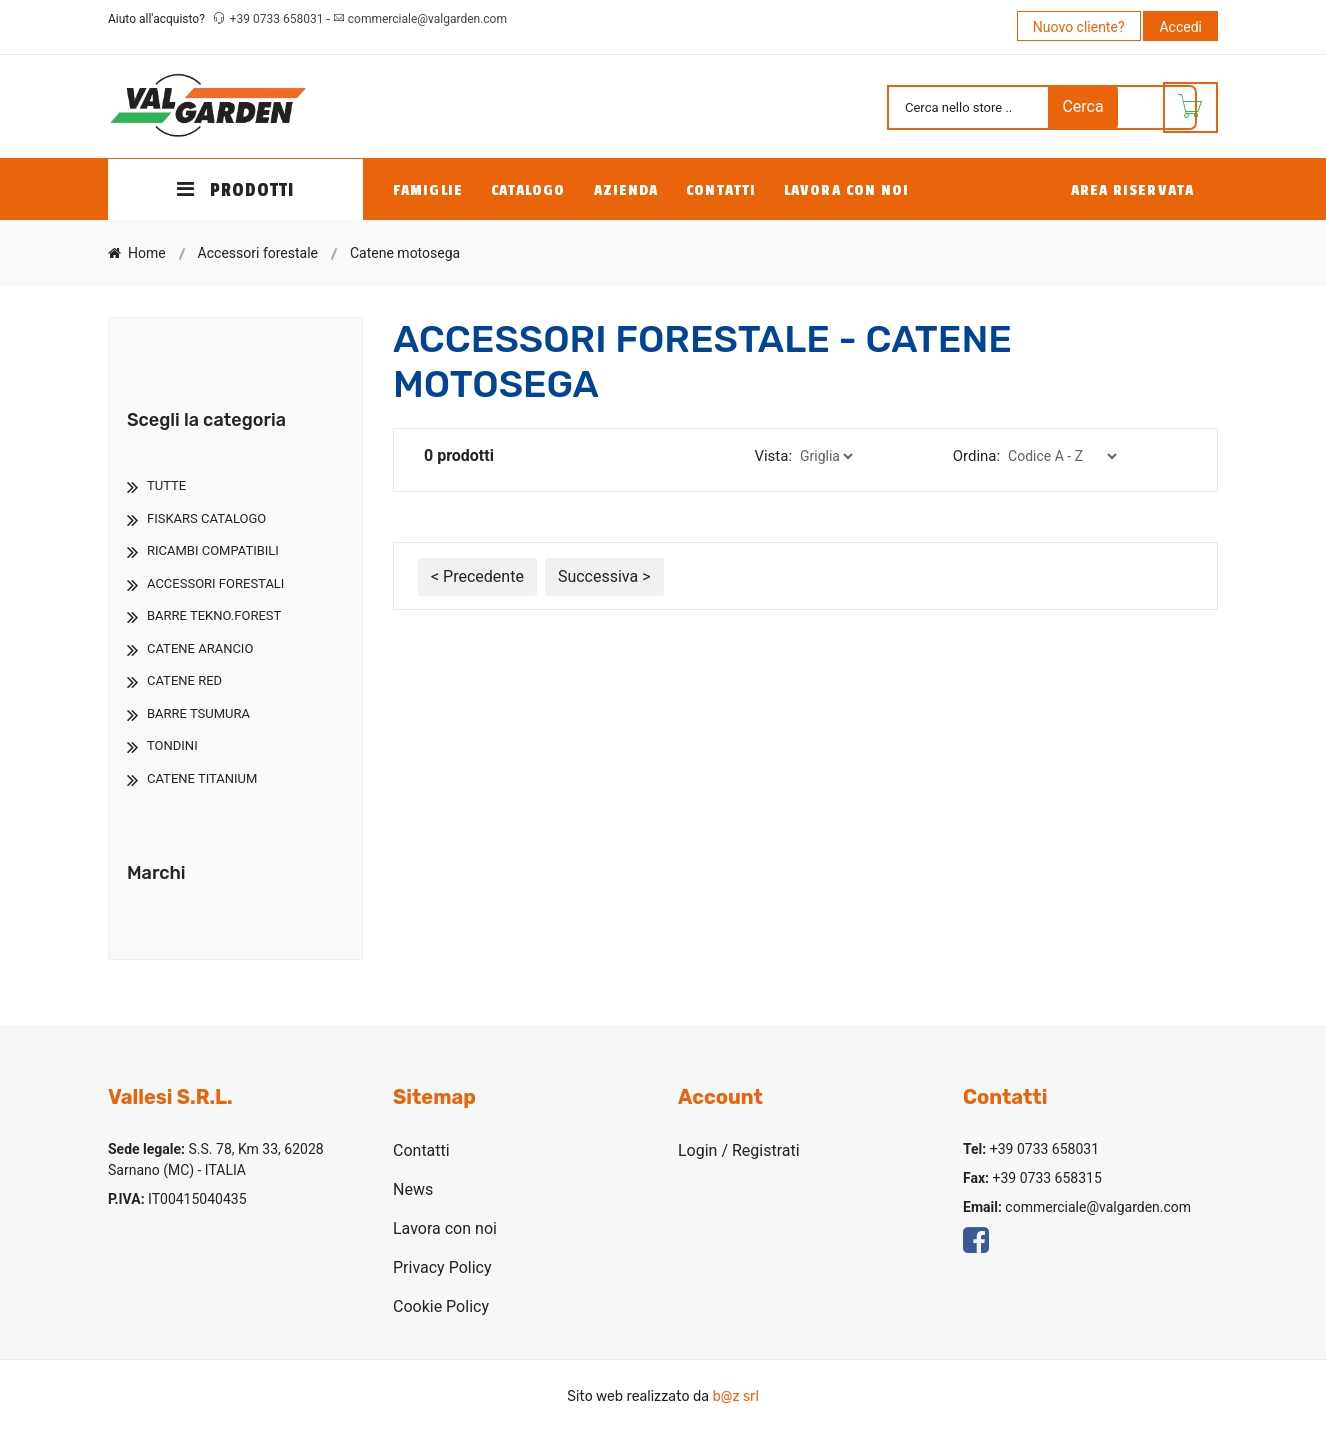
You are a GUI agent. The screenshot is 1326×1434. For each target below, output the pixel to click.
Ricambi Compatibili (213, 550)
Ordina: (976, 456)
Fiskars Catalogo (206, 518)
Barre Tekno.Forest (214, 615)
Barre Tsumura (198, 713)
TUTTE (166, 485)
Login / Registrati (739, 1150)
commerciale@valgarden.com (427, 19)
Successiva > (604, 576)
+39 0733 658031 (278, 19)
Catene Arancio (200, 648)
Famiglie (428, 190)
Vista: (773, 456)
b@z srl (735, 1396)
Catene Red (184, 680)
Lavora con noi (846, 190)
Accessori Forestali (215, 583)
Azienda (626, 190)
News (413, 1189)
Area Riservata (1132, 190)
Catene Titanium (202, 778)
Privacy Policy (442, 1267)
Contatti (721, 190)
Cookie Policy (441, 1306)
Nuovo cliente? (1079, 27)
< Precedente (477, 576)
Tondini (172, 745)
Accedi (1180, 27)
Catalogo (528, 190)
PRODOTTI (236, 190)
